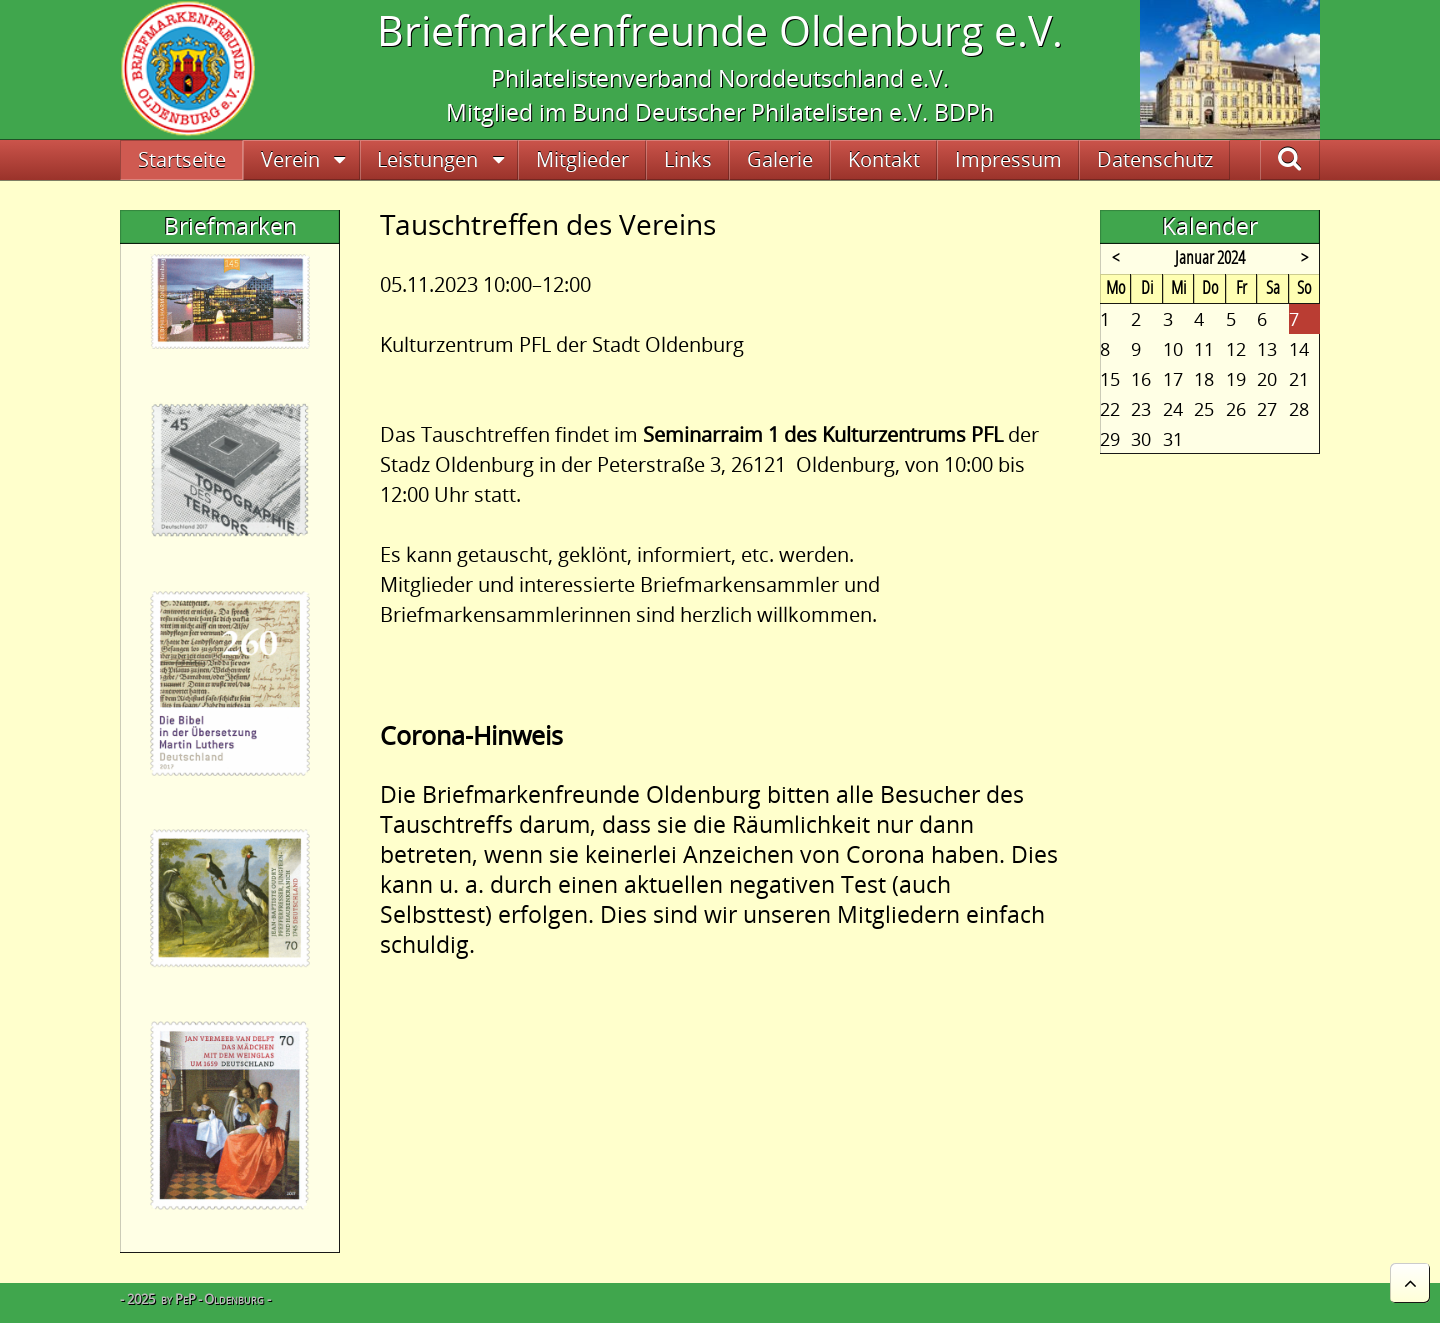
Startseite (182, 159)
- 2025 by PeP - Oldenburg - (195, 1299)
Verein (290, 159)
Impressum (1008, 159)
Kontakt (884, 159)
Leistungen (427, 159)
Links (688, 159)
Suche (1311, 159)
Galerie (780, 159)
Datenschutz (1155, 159)
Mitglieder (582, 159)
